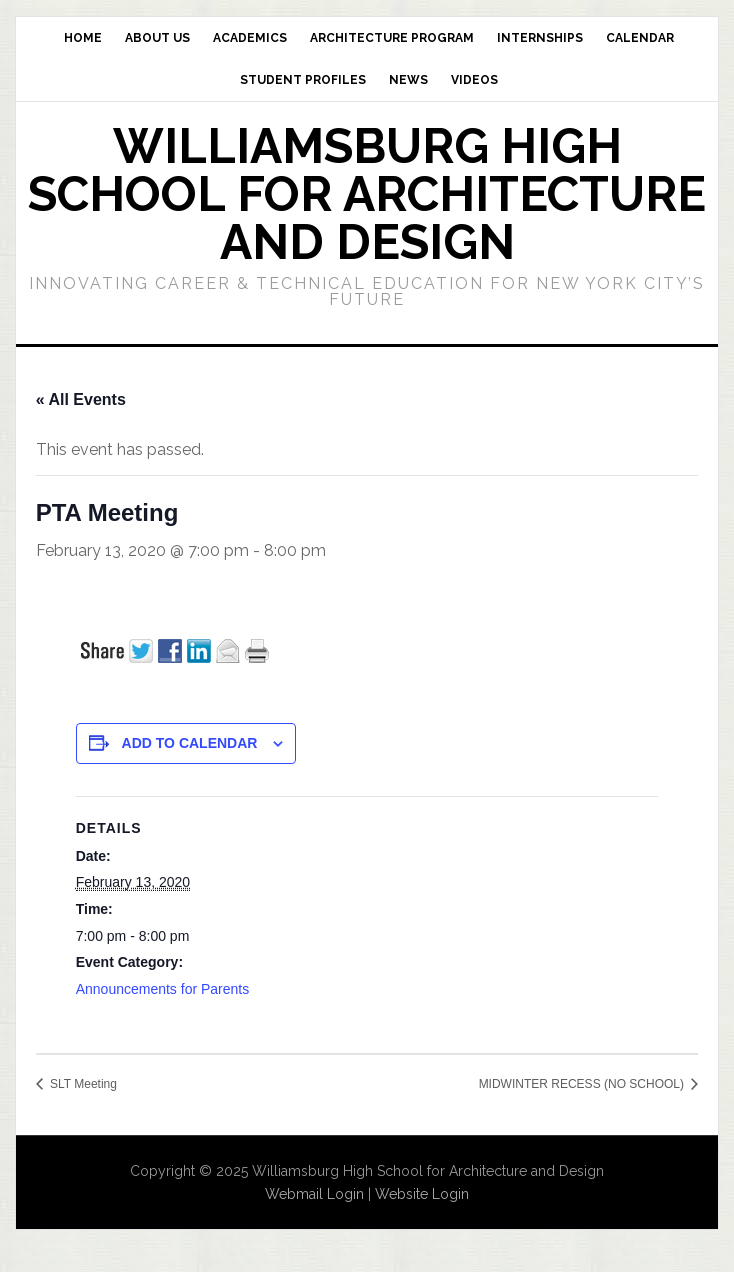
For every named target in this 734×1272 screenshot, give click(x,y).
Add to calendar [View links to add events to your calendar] (190, 743)
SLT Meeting (82, 1084)
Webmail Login (314, 1194)
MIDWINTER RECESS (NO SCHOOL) (583, 1084)
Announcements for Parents (163, 989)
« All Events (81, 399)
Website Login (422, 1194)
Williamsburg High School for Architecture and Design (367, 194)
